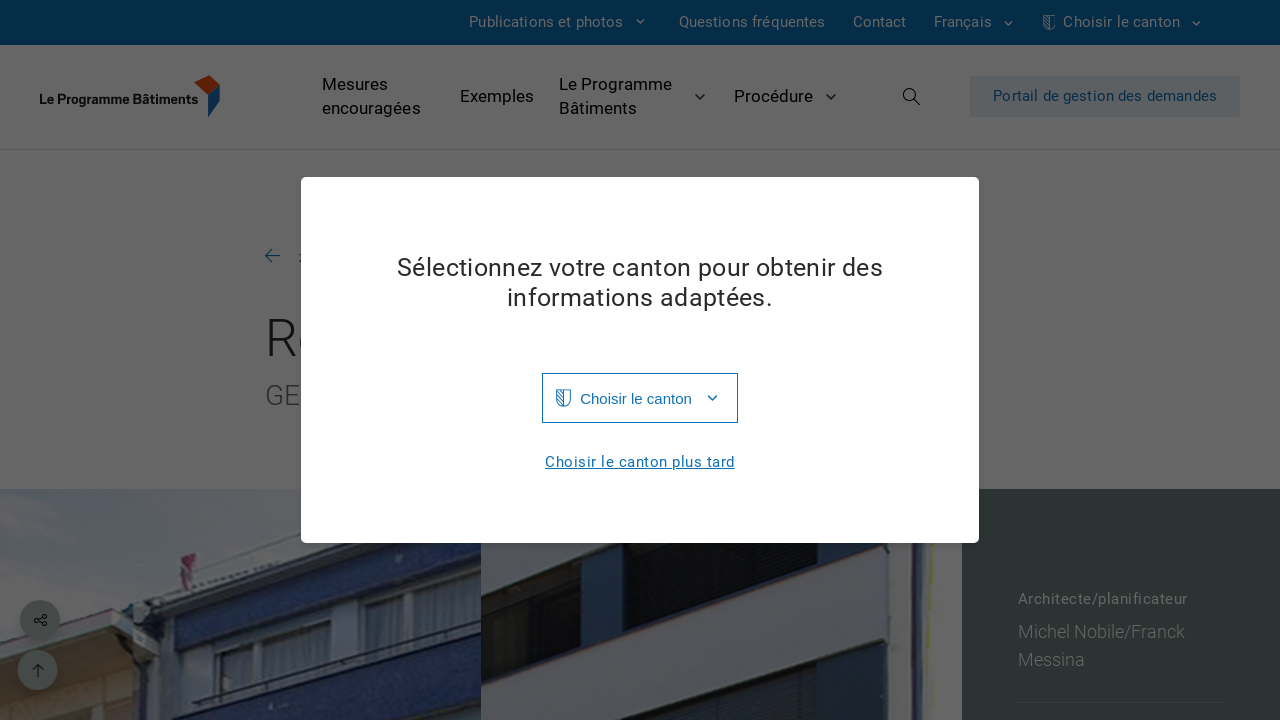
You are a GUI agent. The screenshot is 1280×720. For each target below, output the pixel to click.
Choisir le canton (636, 398)
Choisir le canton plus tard (640, 462)
